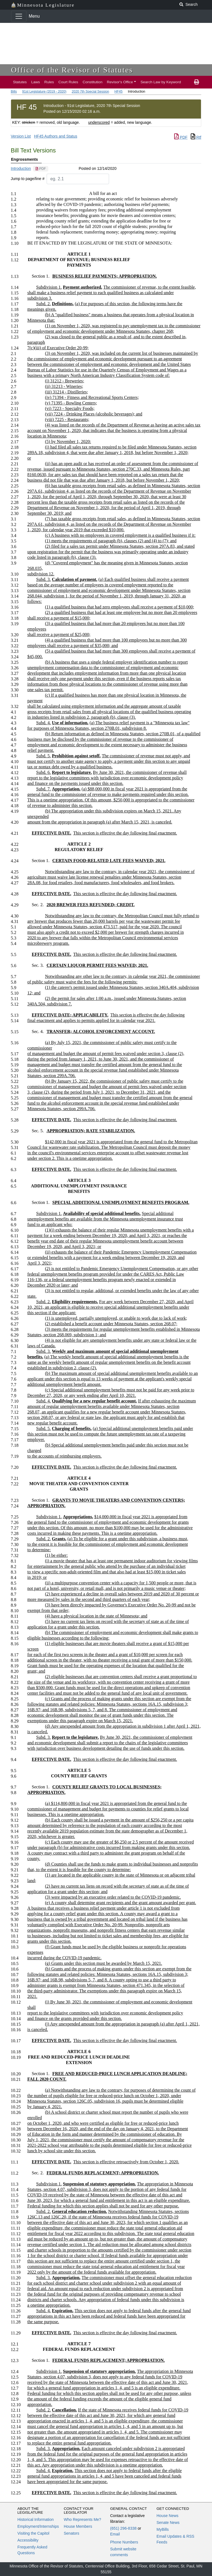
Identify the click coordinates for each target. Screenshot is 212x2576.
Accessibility (27, 2540)
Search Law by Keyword (161, 82)
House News (167, 2515)
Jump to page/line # (27, 178)
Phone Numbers (124, 2542)
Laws (35, 82)
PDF (180, 137)
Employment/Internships (38, 2526)
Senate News (168, 2522)
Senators (71, 2533)
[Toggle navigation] (18, 16)
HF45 (119, 91)
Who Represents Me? (82, 2519)
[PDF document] (40, 168)
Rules (49, 82)
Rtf (196, 137)
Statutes (20, 82)
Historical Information (35, 2519)
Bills (14, 91)
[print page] (196, 82)
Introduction (21, 168)
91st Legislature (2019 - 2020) (44, 91)
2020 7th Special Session (90, 91)
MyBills (163, 2529)
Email (115, 2534)
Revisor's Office (120, 82)
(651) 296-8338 (123, 2528)
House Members (78, 2526)
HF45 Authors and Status (55, 136)
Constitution (92, 82)
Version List (21, 136)
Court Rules (68, 82)
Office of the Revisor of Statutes (72, 70)
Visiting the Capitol (33, 2533)
